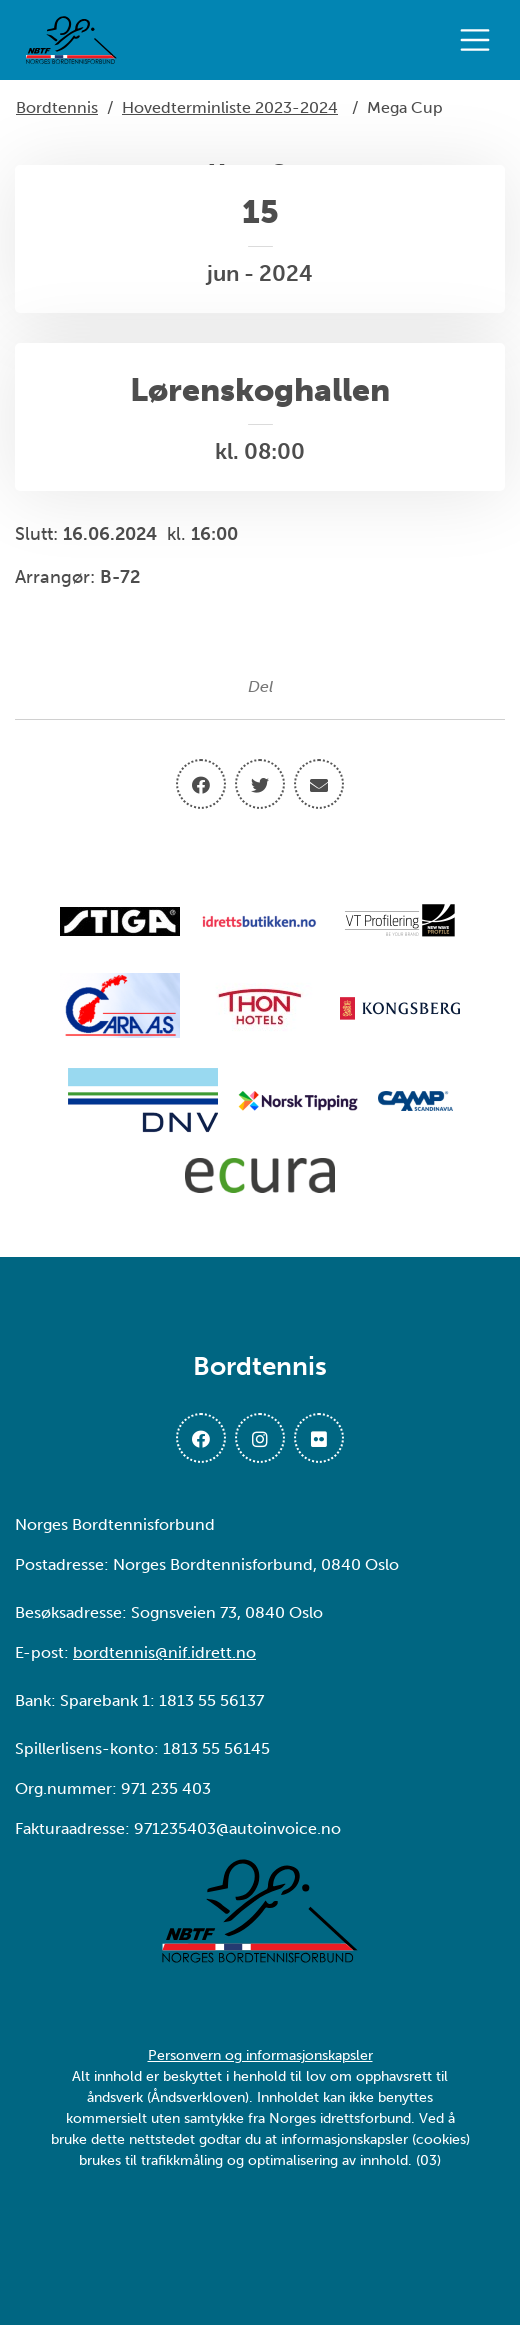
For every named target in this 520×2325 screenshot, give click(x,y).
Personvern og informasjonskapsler (260, 2055)
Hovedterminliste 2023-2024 (230, 107)
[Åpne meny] (480, 40)
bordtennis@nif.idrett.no (164, 1652)
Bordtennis (57, 107)
